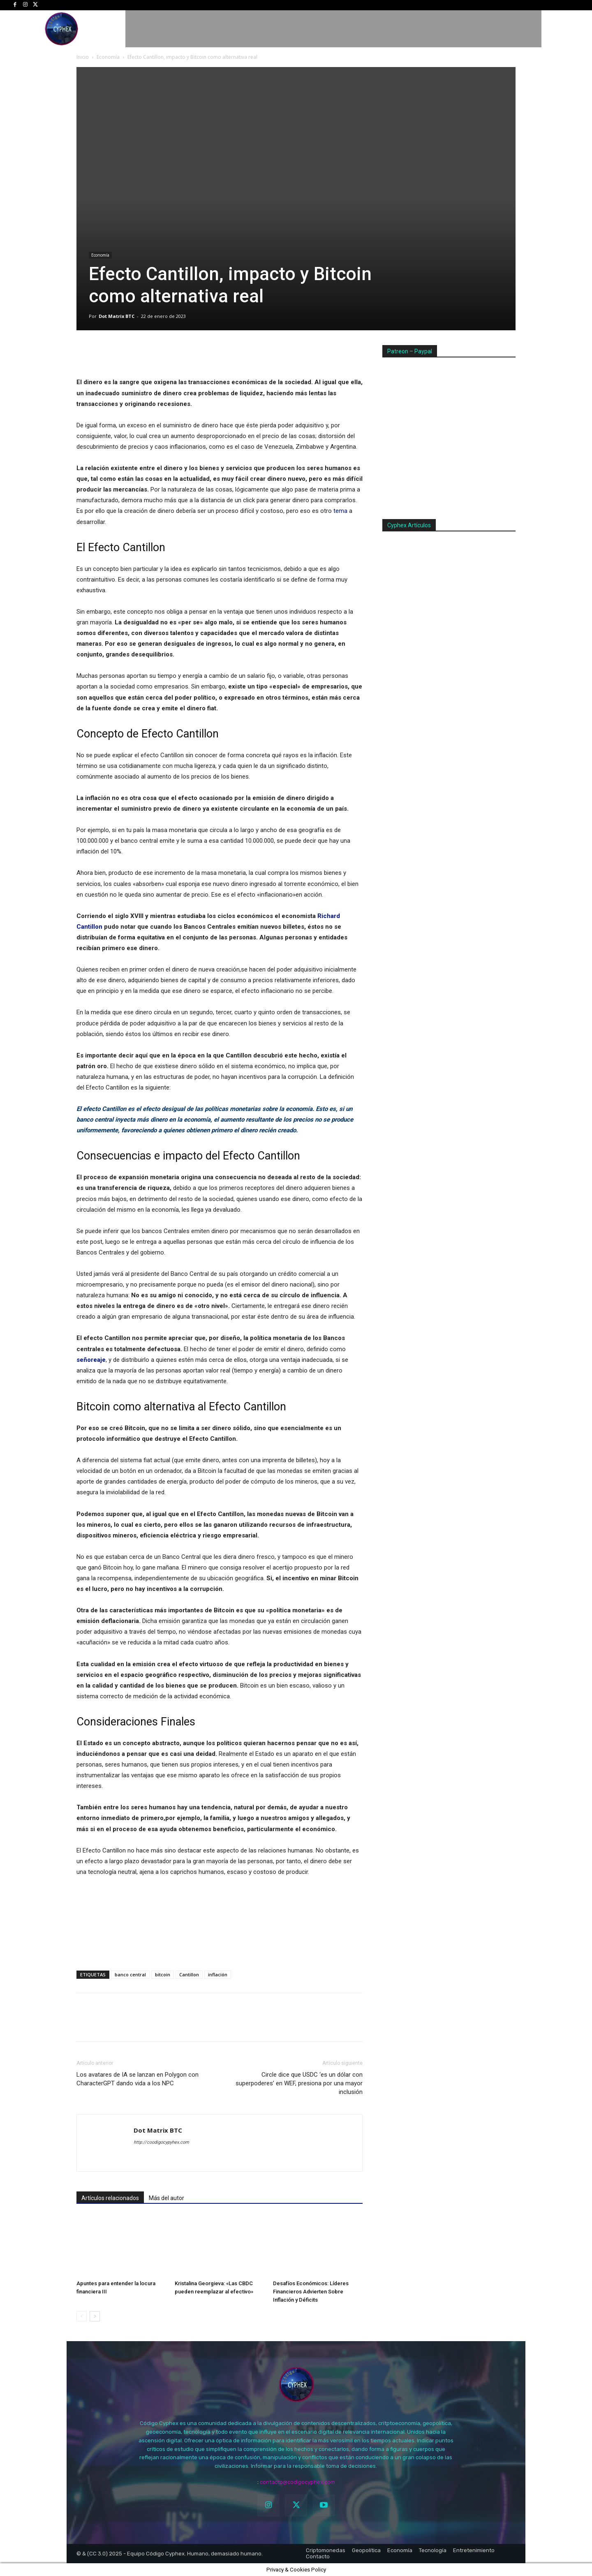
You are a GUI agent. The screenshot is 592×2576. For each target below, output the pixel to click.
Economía (108, 56)
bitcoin (162, 1974)
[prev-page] (81, 2316)
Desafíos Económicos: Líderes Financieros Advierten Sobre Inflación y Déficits (311, 2291)
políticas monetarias (232, 1109)
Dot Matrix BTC (116, 316)
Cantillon (189, 1974)
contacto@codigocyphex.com (297, 2482)
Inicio (82, 56)
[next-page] (95, 2316)
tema (340, 511)
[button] (572, 29)
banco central (130, 1974)
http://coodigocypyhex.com (161, 2142)
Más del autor (166, 2198)
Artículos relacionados (110, 2198)
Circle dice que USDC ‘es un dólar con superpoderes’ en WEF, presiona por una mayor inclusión (299, 2083)
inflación (217, 1974)
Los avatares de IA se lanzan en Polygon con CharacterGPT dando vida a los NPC (137, 2079)
